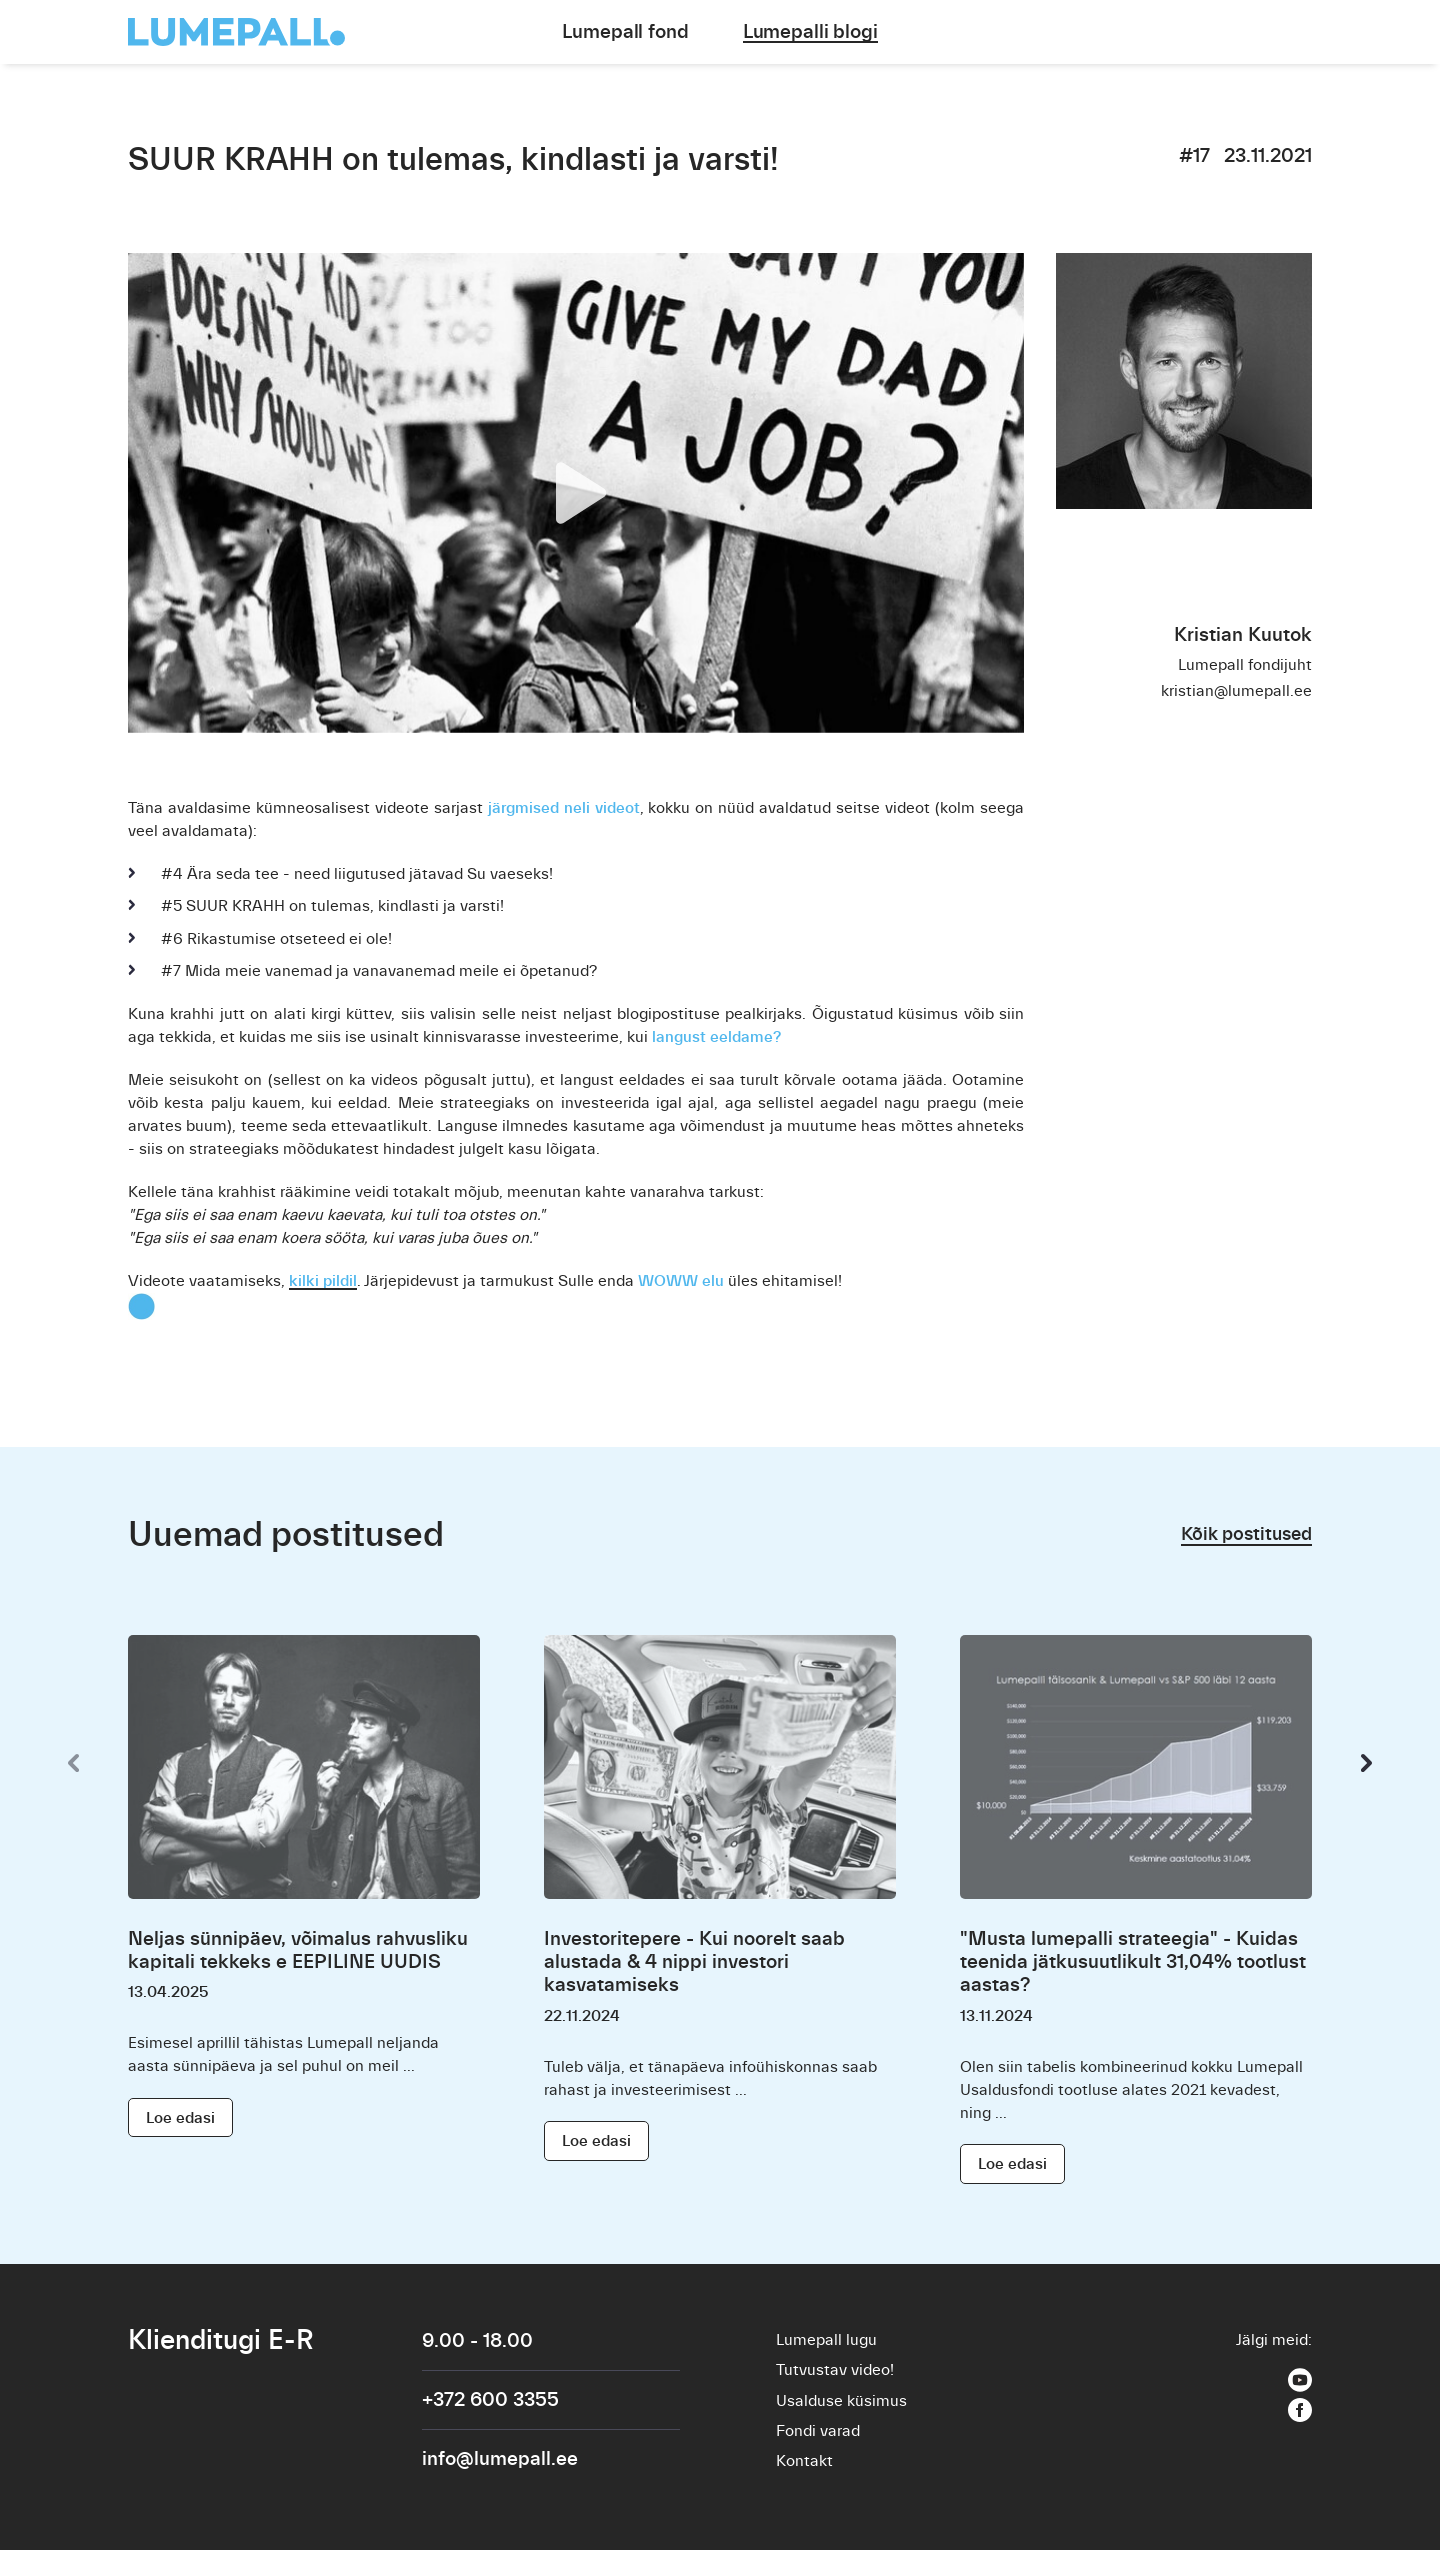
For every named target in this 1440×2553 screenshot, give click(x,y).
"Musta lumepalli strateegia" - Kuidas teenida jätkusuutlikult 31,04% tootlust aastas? (1133, 1961)
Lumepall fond (625, 31)
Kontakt (804, 2464)
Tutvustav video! (835, 2371)
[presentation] (73, 1763)
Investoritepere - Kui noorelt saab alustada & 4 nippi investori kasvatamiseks (694, 1961)
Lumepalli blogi (810, 31)
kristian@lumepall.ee (1236, 691)
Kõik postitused (1242, 1534)
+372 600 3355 (490, 2400)
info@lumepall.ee (500, 2460)
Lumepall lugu (826, 2340)
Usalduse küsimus (841, 2402)
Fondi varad (818, 2433)
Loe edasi (180, 2117)
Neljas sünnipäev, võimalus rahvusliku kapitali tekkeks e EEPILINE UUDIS (298, 1950)
